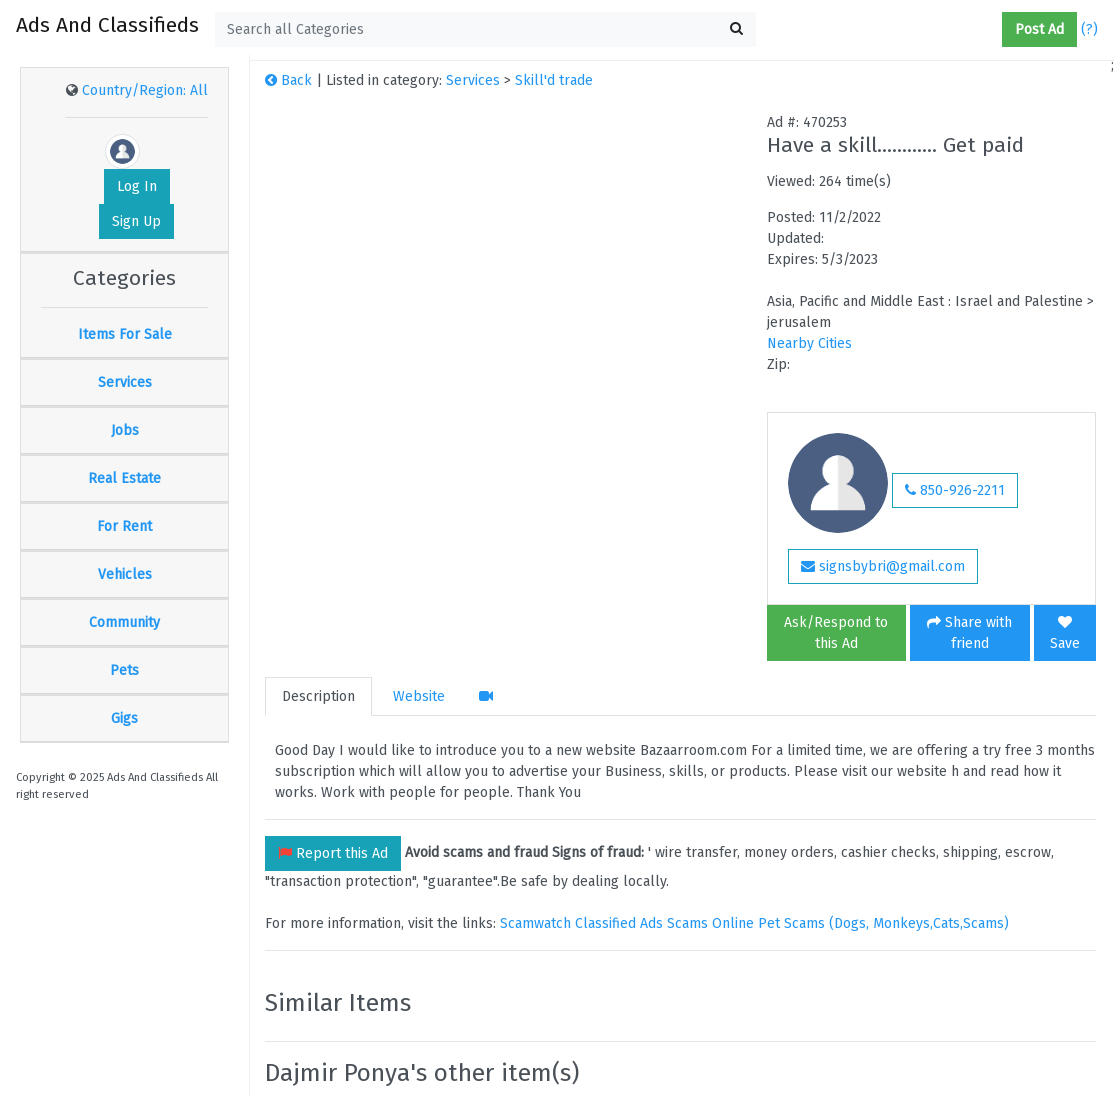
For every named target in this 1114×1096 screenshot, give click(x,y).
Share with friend (969, 633)
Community (124, 622)
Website (419, 696)
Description (318, 696)
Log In (137, 186)
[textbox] (485, 29)
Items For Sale (125, 334)
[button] (994, 30)
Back (288, 80)
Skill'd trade (554, 80)
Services (125, 382)
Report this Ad (333, 853)
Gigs (124, 718)
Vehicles (125, 574)
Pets (124, 670)
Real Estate (124, 478)
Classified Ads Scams (643, 923)
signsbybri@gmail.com (883, 566)
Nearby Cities (809, 343)
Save (1065, 633)
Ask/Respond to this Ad (836, 633)
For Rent (124, 526)
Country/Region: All (145, 90)
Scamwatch (535, 923)
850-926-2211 (955, 490)
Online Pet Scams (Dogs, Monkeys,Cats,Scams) (860, 923)
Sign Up (136, 221)
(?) (1089, 29)
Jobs (125, 430)
